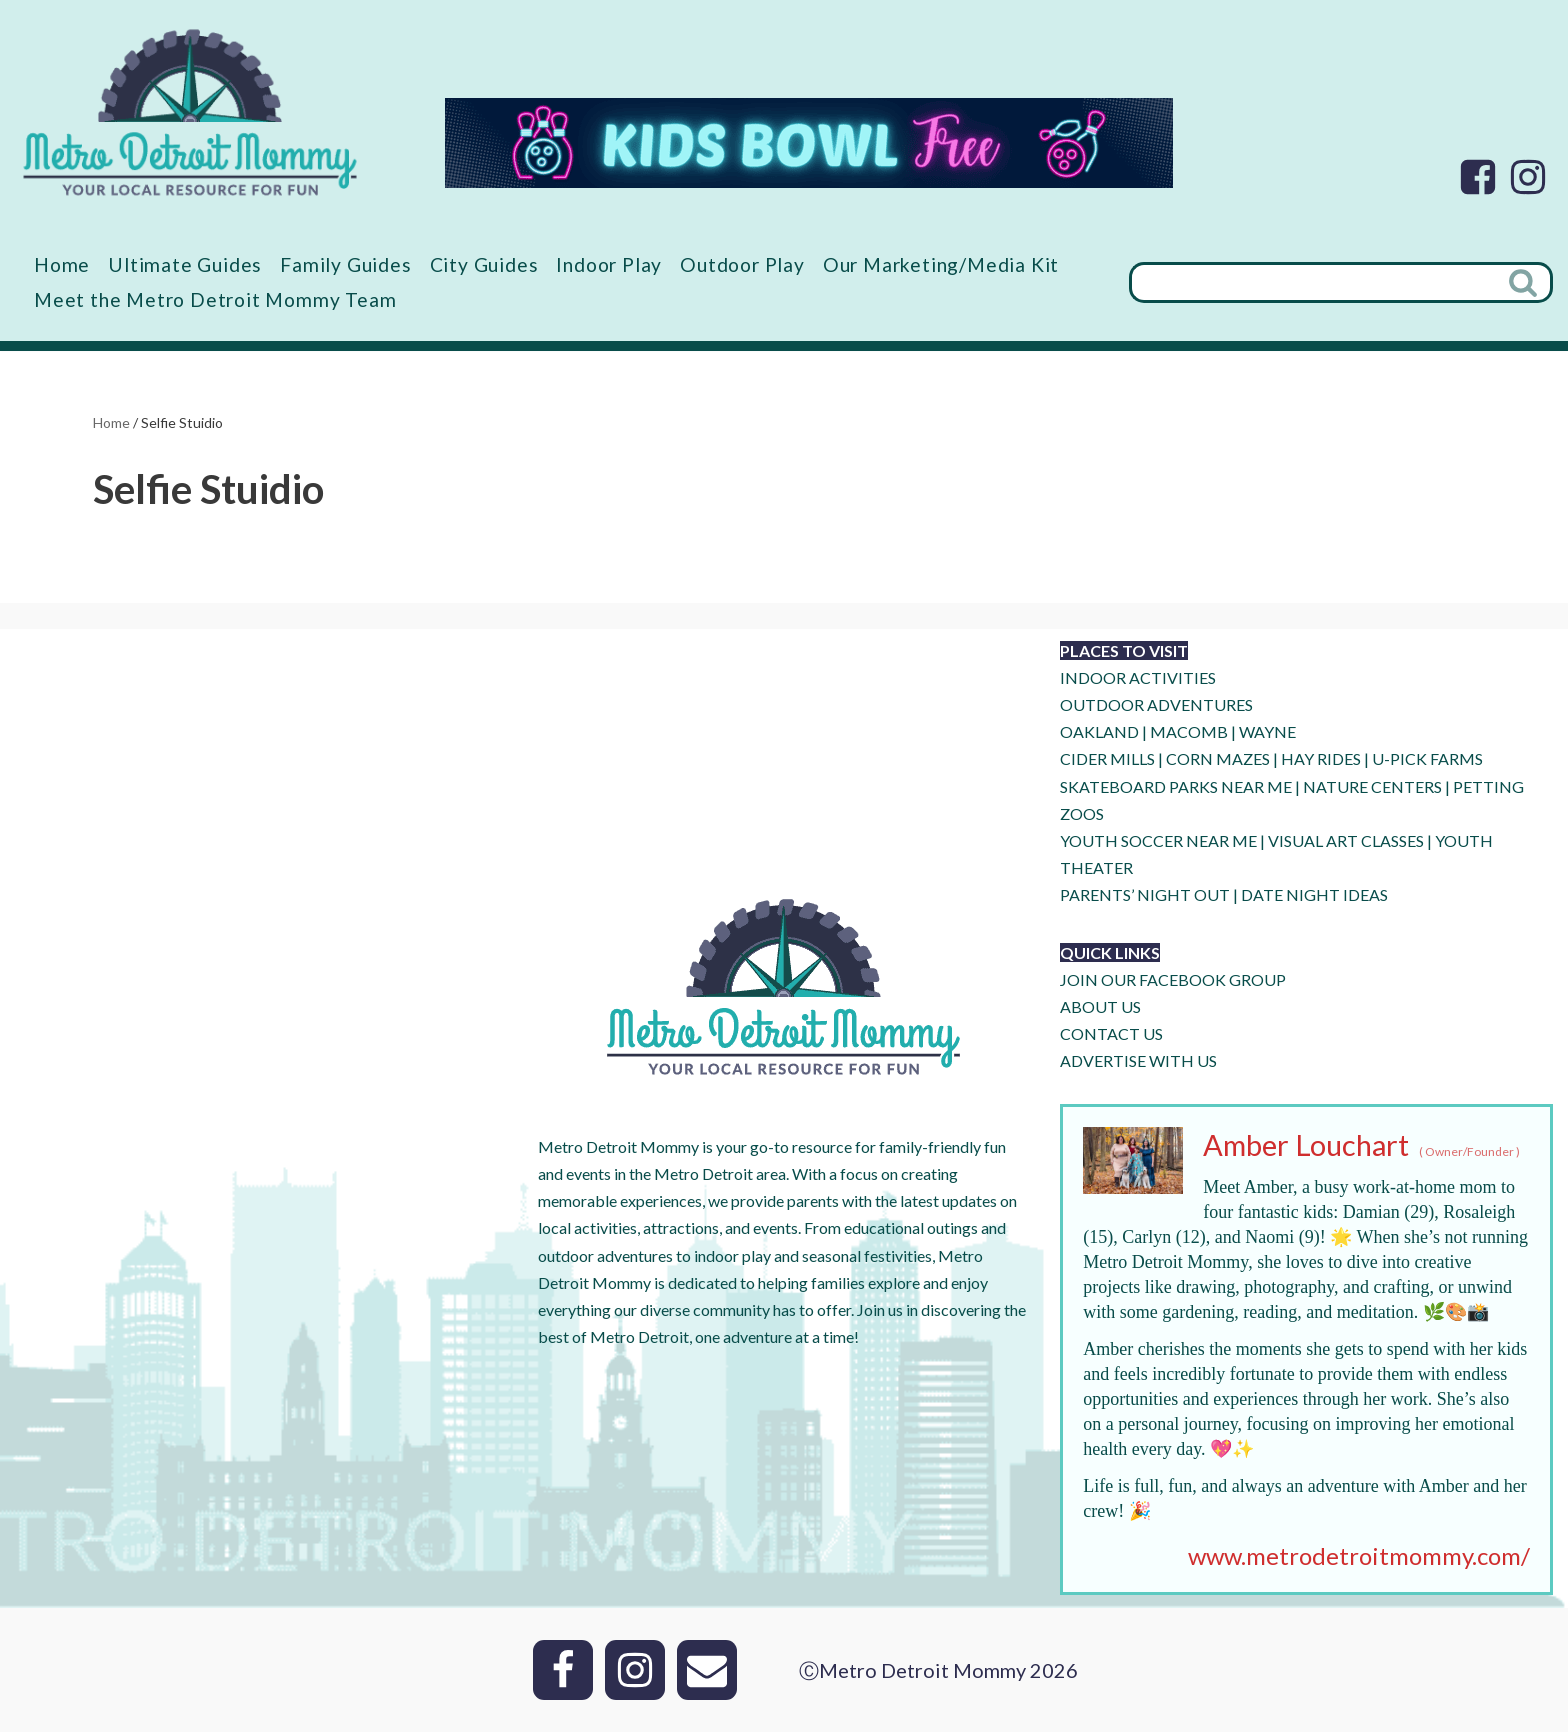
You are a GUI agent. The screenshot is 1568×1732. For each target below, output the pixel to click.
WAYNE (1267, 731)
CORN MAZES (1218, 758)
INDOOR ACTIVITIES (1138, 677)
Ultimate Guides (185, 264)
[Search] (1313, 282)
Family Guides (345, 264)
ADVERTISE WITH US (1138, 1060)
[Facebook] (1478, 177)
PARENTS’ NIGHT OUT (1145, 894)
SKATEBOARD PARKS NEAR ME (1177, 786)
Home (62, 264)
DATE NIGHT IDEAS (1314, 894)
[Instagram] (1528, 177)
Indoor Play (609, 264)
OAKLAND (1099, 731)
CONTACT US (1111, 1033)
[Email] (707, 1670)
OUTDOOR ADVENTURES (1156, 704)
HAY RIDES (1321, 758)
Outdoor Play (742, 264)
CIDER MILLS (1107, 758)
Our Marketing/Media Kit (941, 264)
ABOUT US (1100, 1006)
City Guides (484, 264)
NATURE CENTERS (1372, 786)
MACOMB (1189, 731)
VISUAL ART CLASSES (1346, 840)
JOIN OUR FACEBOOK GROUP (1173, 979)
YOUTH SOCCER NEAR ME (1158, 840)
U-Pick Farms (1427, 758)
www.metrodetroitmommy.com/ (1359, 1555)
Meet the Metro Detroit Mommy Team (215, 299)
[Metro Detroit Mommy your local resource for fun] (190, 112)
